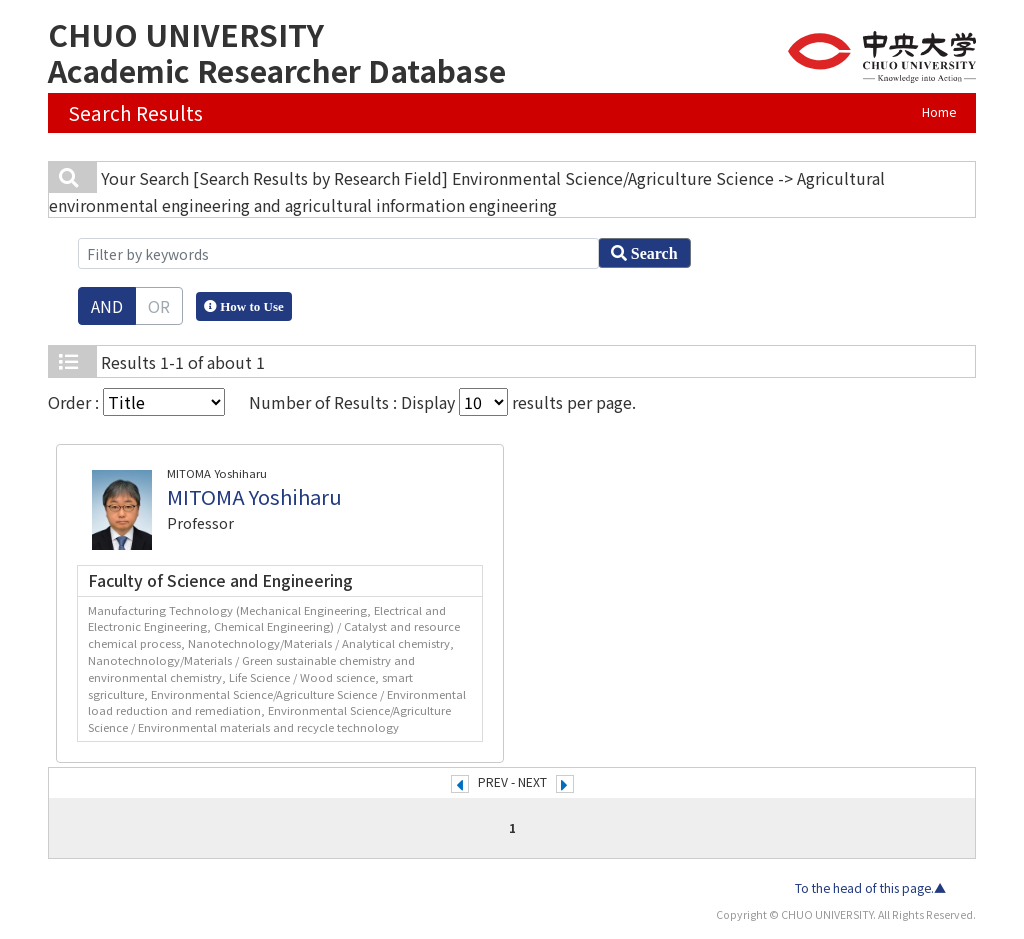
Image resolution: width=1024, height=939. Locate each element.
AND (107, 306)
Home (939, 112)
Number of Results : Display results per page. (442, 402)
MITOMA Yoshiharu (254, 496)
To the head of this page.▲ (870, 888)
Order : (136, 402)
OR (159, 306)
